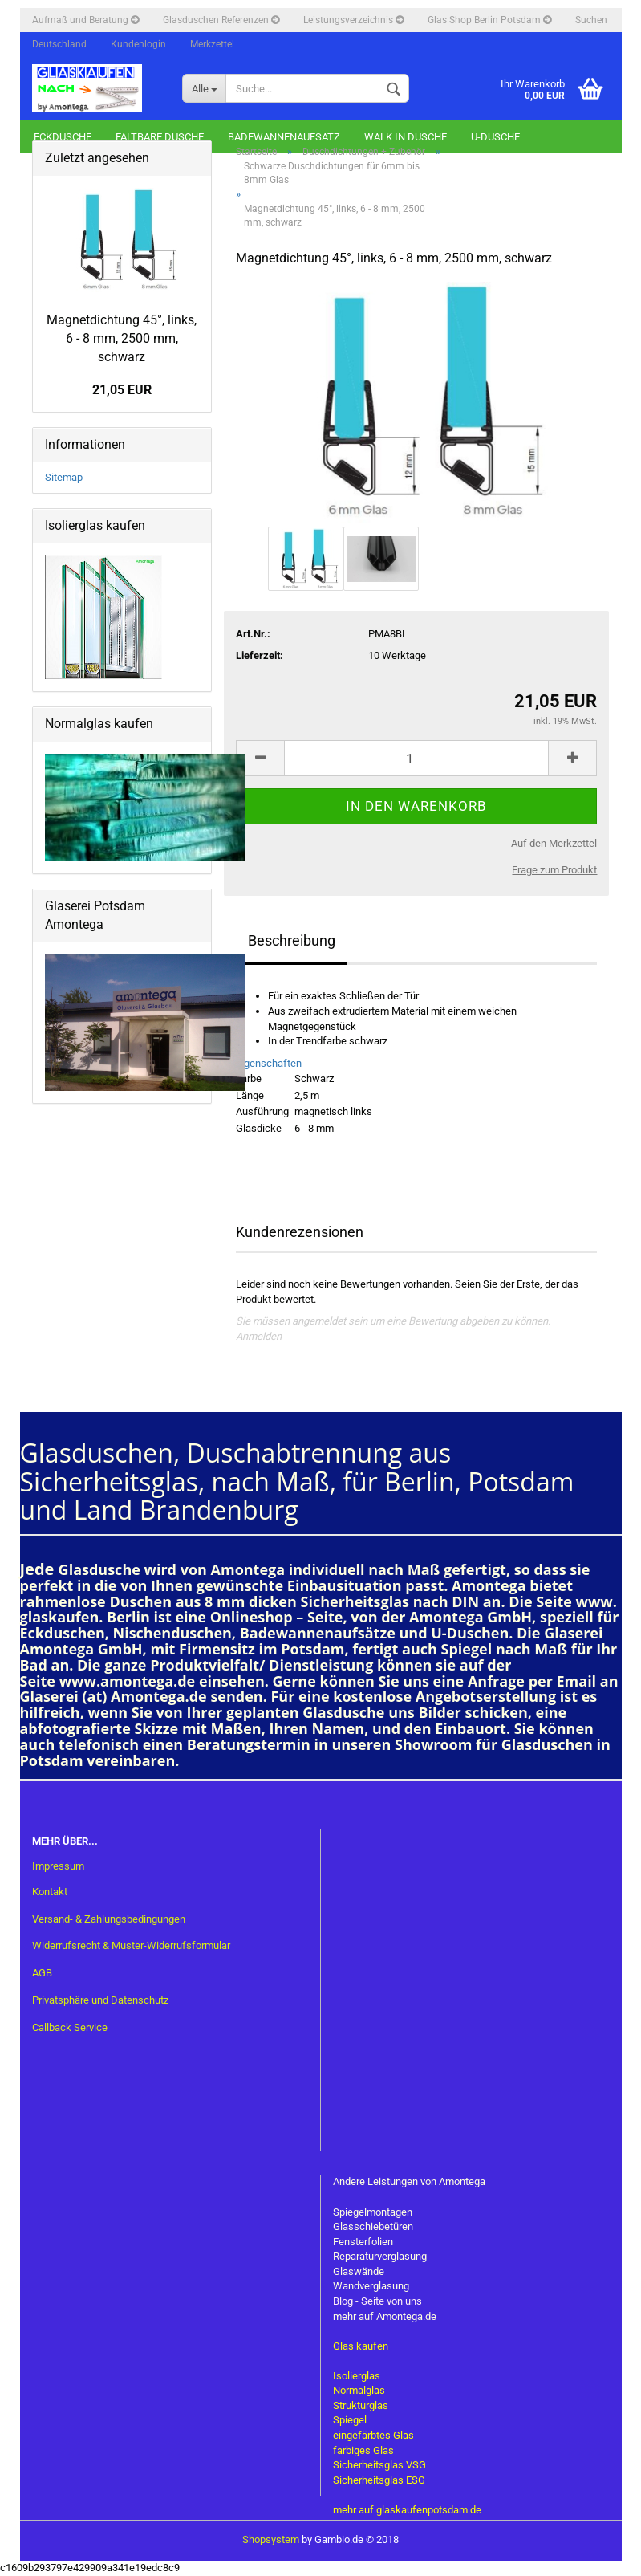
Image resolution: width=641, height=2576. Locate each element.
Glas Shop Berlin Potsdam (489, 20)
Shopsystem (270, 2539)
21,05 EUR (122, 389)
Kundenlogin (138, 44)
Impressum (58, 1866)
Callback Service (70, 2027)
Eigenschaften (269, 1063)
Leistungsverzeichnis (353, 20)
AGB (42, 1973)
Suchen (591, 20)
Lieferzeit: (259, 655)
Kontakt (49, 1892)
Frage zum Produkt (554, 870)
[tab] (416, 1064)
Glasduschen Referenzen (221, 20)
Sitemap (64, 477)
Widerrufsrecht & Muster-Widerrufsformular (131, 1945)
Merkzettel (212, 44)
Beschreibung (291, 940)
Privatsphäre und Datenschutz (100, 2000)
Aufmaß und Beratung (85, 20)
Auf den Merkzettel (554, 843)
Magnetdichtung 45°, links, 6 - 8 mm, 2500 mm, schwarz (122, 338)
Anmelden (259, 1336)
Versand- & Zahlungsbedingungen (108, 1919)
